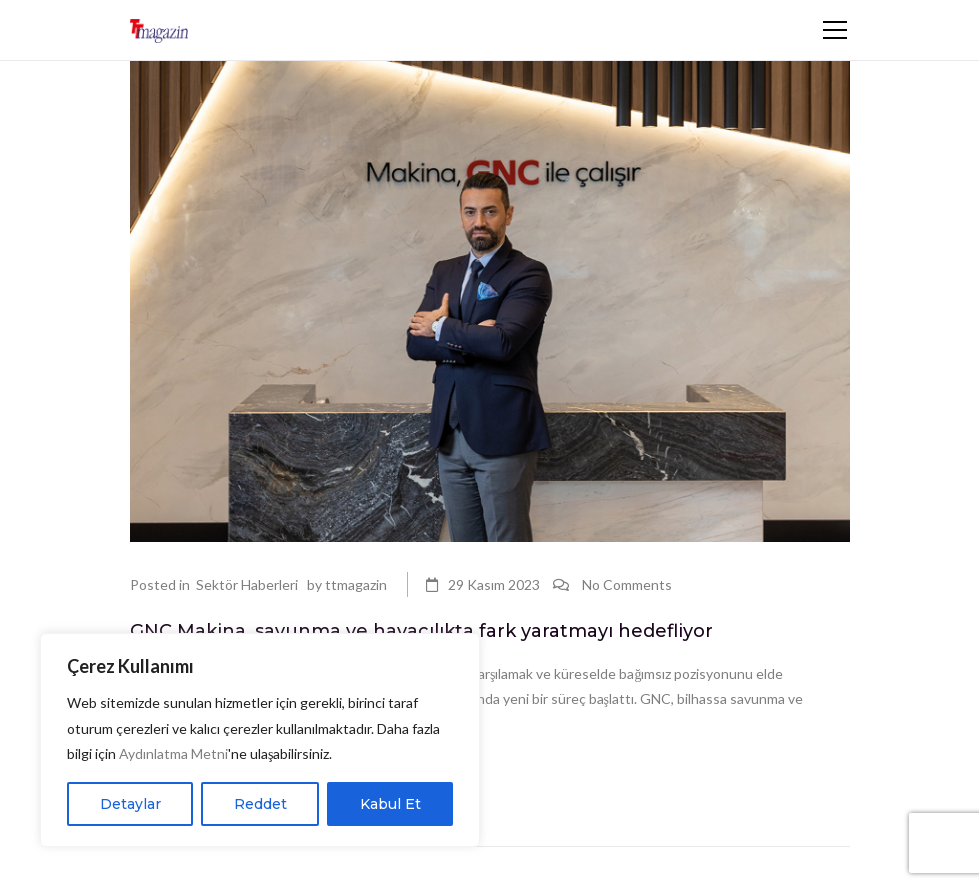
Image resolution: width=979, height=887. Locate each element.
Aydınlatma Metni (173, 753)
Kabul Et (390, 804)
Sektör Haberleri (247, 584)
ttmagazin (356, 584)
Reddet (260, 804)
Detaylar (130, 804)
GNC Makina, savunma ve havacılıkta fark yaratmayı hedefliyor (421, 631)
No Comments (627, 584)
